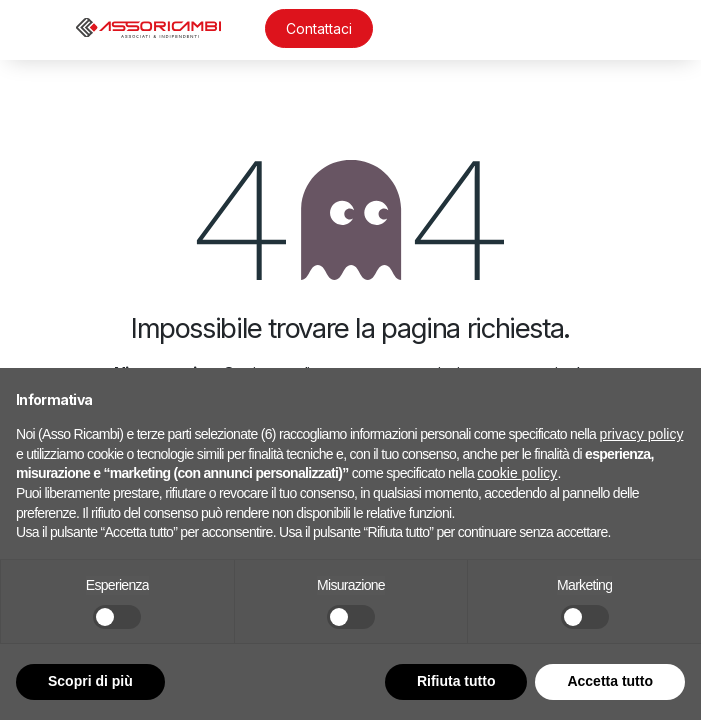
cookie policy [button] (517, 473)
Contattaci (319, 28)
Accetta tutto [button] (610, 681)
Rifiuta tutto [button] (456, 681)
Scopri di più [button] (90, 681)
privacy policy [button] (641, 434)
